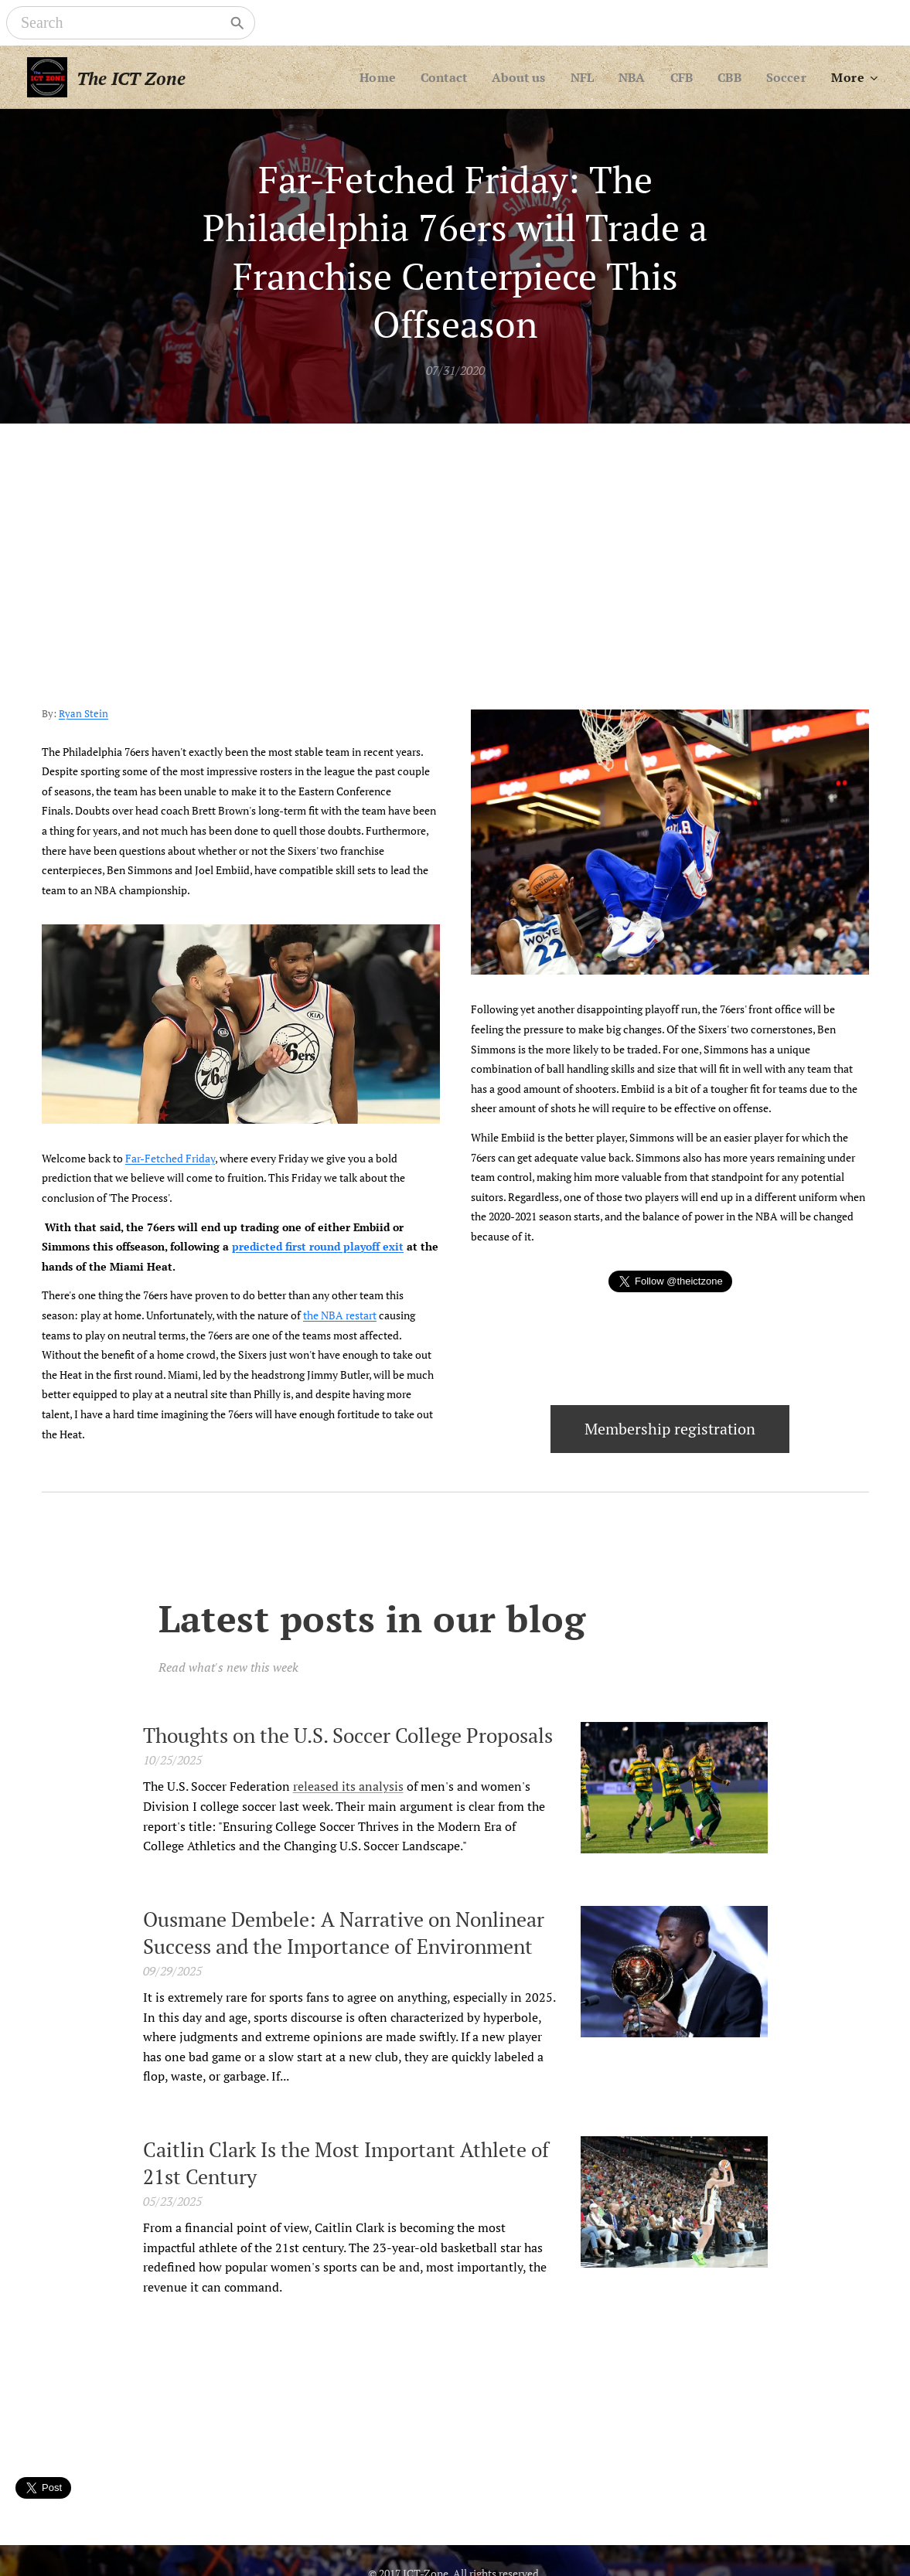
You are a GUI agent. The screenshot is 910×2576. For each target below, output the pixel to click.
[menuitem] (365, 77)
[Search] (119, 22)
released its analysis (347, 1786)
